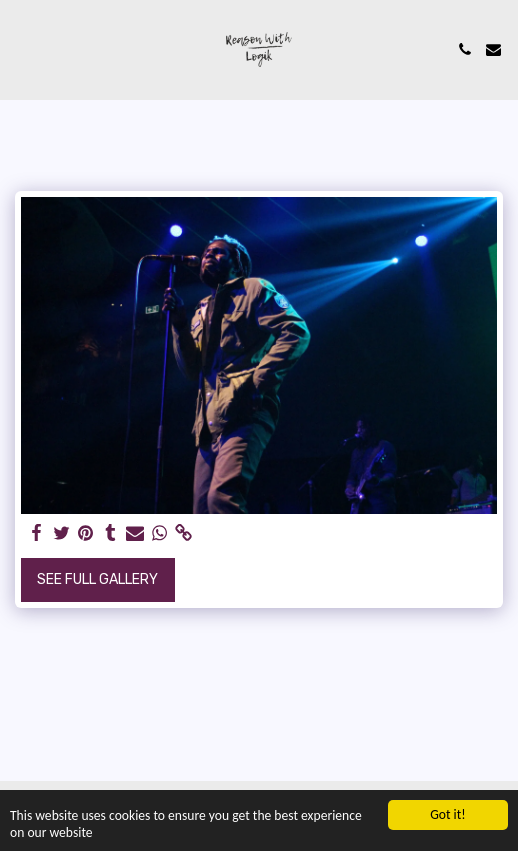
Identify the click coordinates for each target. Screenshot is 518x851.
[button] (22, 49)
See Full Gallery (97, 579)
